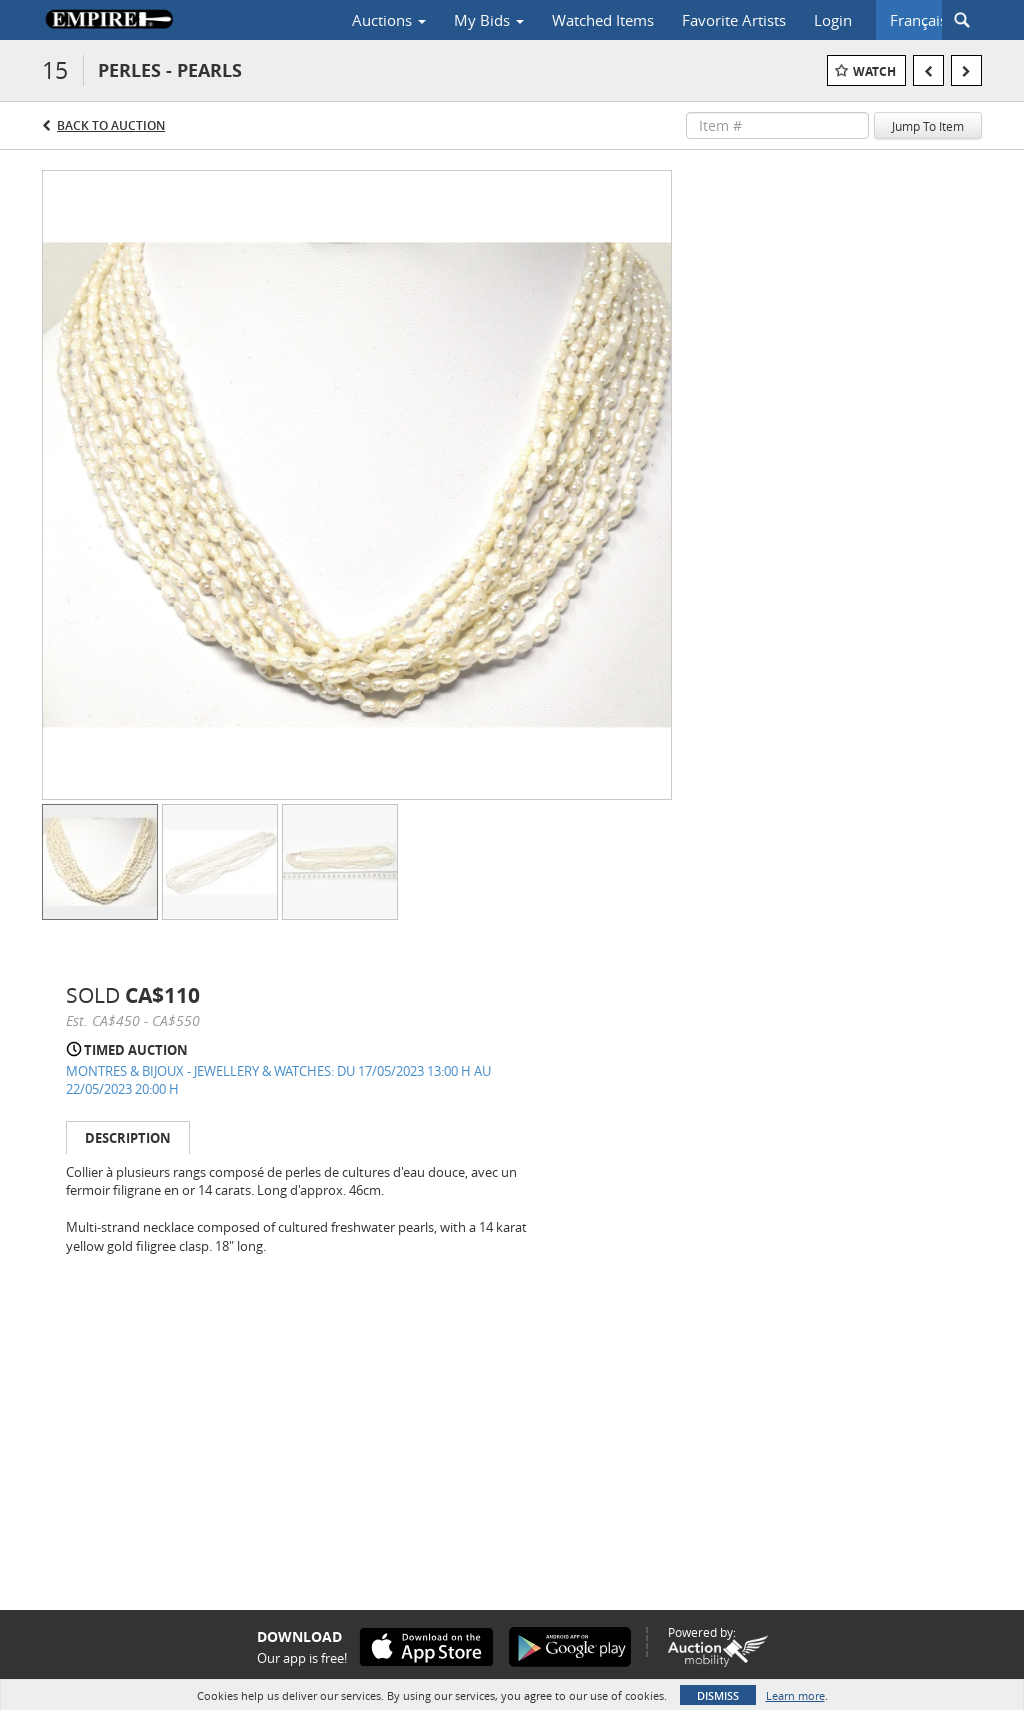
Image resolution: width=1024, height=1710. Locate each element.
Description (128, 1138)
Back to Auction (111, 125)
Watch (874, 71)
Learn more (795, 1695)
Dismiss (718, 1695)
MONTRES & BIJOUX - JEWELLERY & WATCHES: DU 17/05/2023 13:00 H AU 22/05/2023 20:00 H (278, 1080)
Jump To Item (928, 126)
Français (918, 20)
